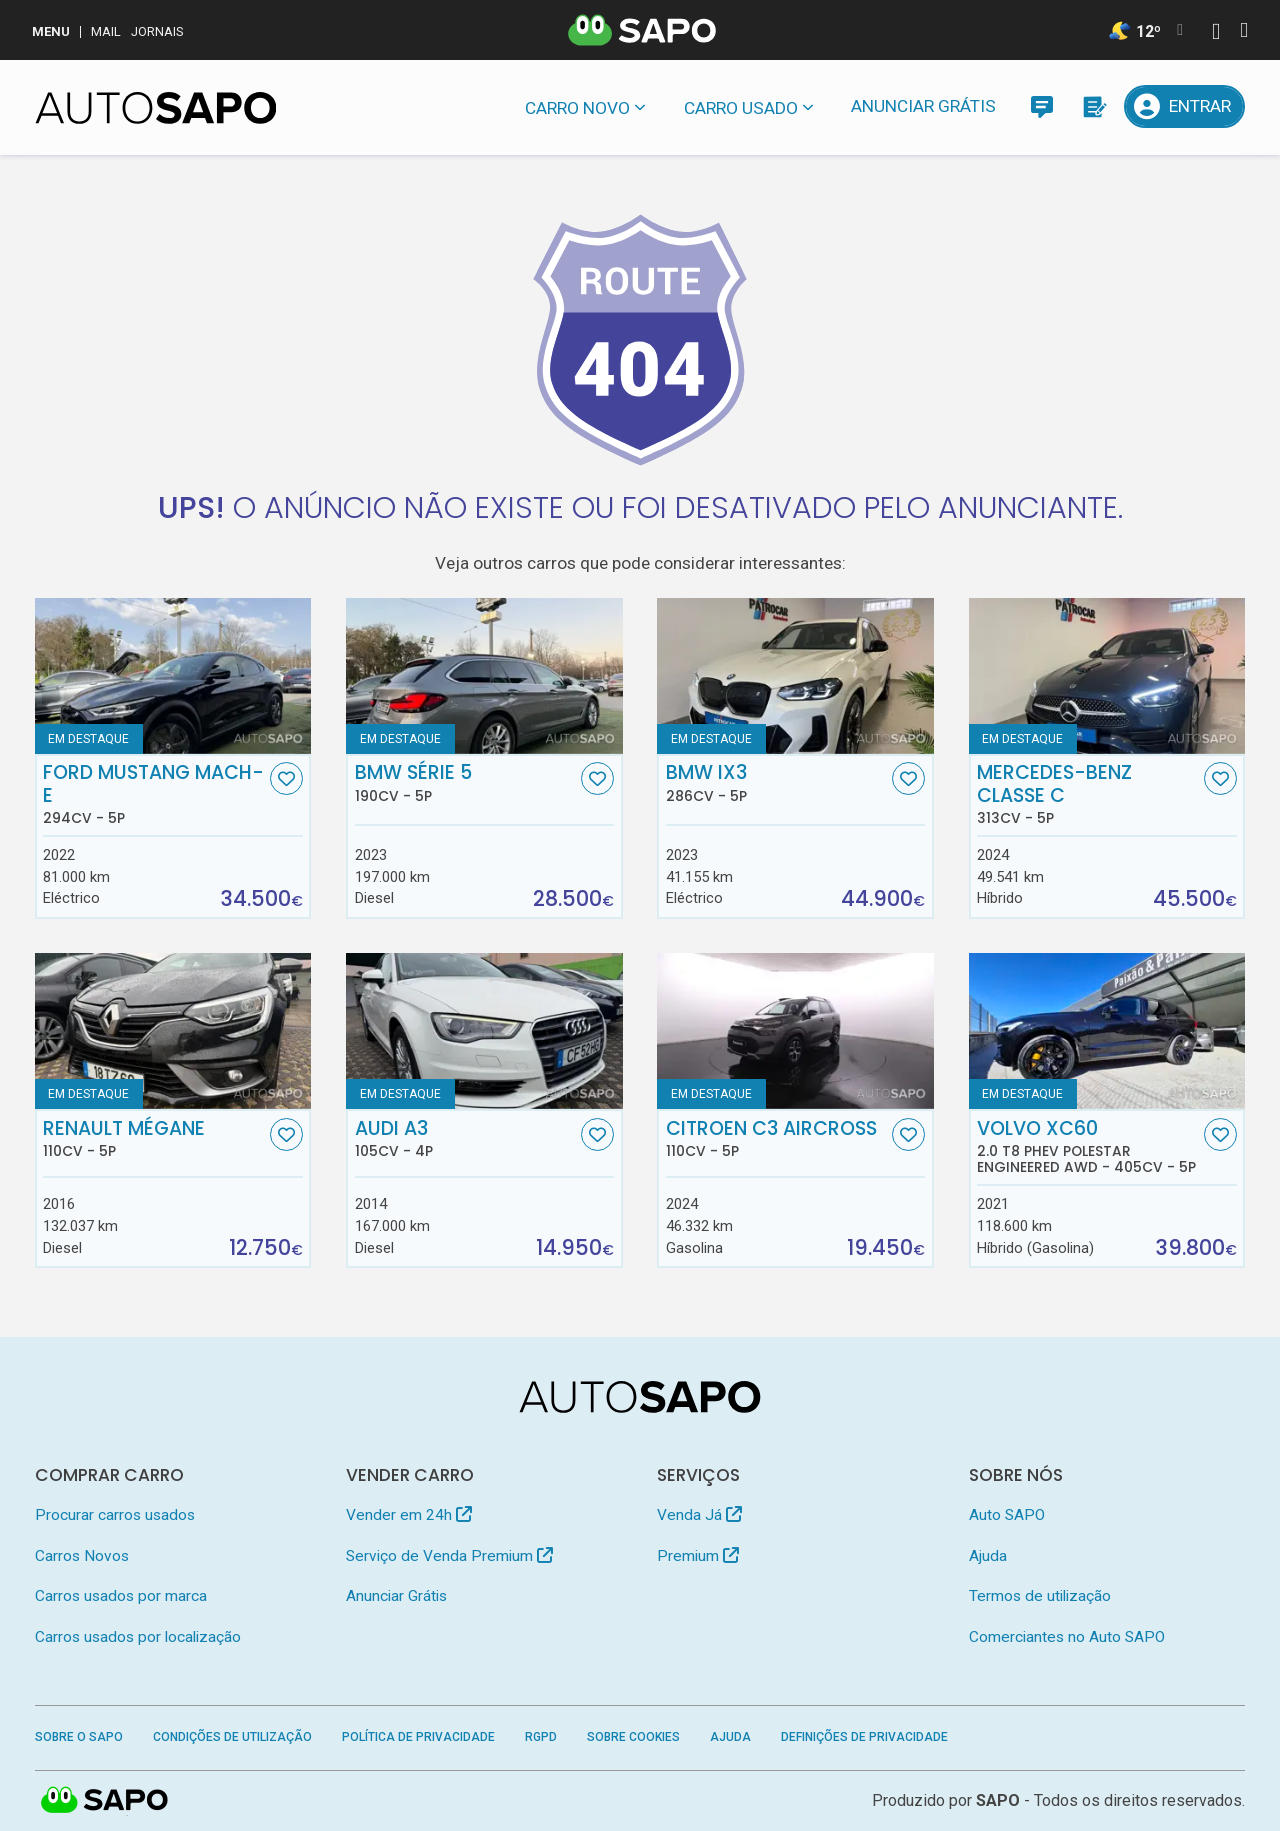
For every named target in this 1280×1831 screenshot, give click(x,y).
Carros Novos (82, 1556)
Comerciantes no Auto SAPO (1067, 1637)
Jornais (157, 31)
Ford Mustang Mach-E (154, 794)
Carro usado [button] (741, 108)
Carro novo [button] (577, 108)
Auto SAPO (1007, 1515)
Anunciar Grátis (923, 106)
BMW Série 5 (466, 783)
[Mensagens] (1041, 106)
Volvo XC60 (1088, 1147)
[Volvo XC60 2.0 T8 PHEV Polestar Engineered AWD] (1107, 1031)
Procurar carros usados (115, 1515)
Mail (106, 31)
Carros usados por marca (121, 1596)
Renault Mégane (154, 1139)
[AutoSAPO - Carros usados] (156, 108)
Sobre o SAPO (79, 1737)
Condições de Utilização (232, 1737)
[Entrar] (1185, 106)
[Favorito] (286, 778)
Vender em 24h (409, 1515)
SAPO (998, 1800)
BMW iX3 (777, 783)
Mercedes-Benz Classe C (1088, 794)
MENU (51, 31)
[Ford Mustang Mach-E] (173, 676)
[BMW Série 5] (484, 676)
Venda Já (699, 1515)
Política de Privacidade (418, 1737)
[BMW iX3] (795, 676)
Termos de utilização (1040, 1596)
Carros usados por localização (138, 1637)
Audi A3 (466, 1139)
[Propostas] (1093, 106)
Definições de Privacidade (864, 1737)
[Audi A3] (484, 1031)
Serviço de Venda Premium (449, 1556)
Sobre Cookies (633, 1737)
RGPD (541, 1737)
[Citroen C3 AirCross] (795, 1031)
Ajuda (988, 1556)
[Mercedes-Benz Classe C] (1107, 676)
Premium (698, 1556)
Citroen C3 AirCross (777, 1139)
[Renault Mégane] (173, 1031)
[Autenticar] (1216, 33)
